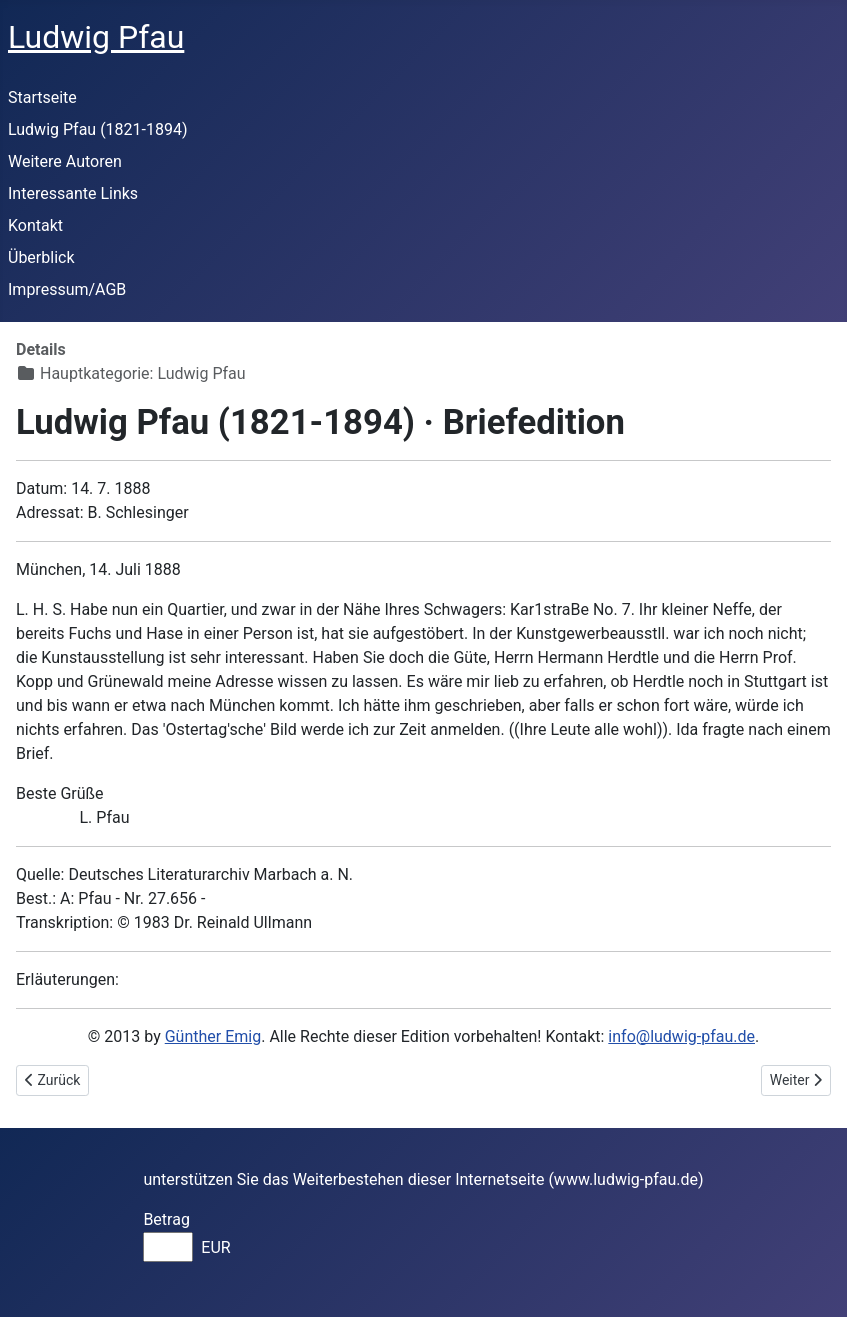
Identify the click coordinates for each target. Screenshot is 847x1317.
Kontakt (35, 225)
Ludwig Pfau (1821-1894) (98, 129)
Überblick (41, 257)
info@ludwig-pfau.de (681, 1036)
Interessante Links (73, 193)
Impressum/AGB (67, 289)
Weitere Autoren (65, 161)
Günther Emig (213, 1036)
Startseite (42, 97)
